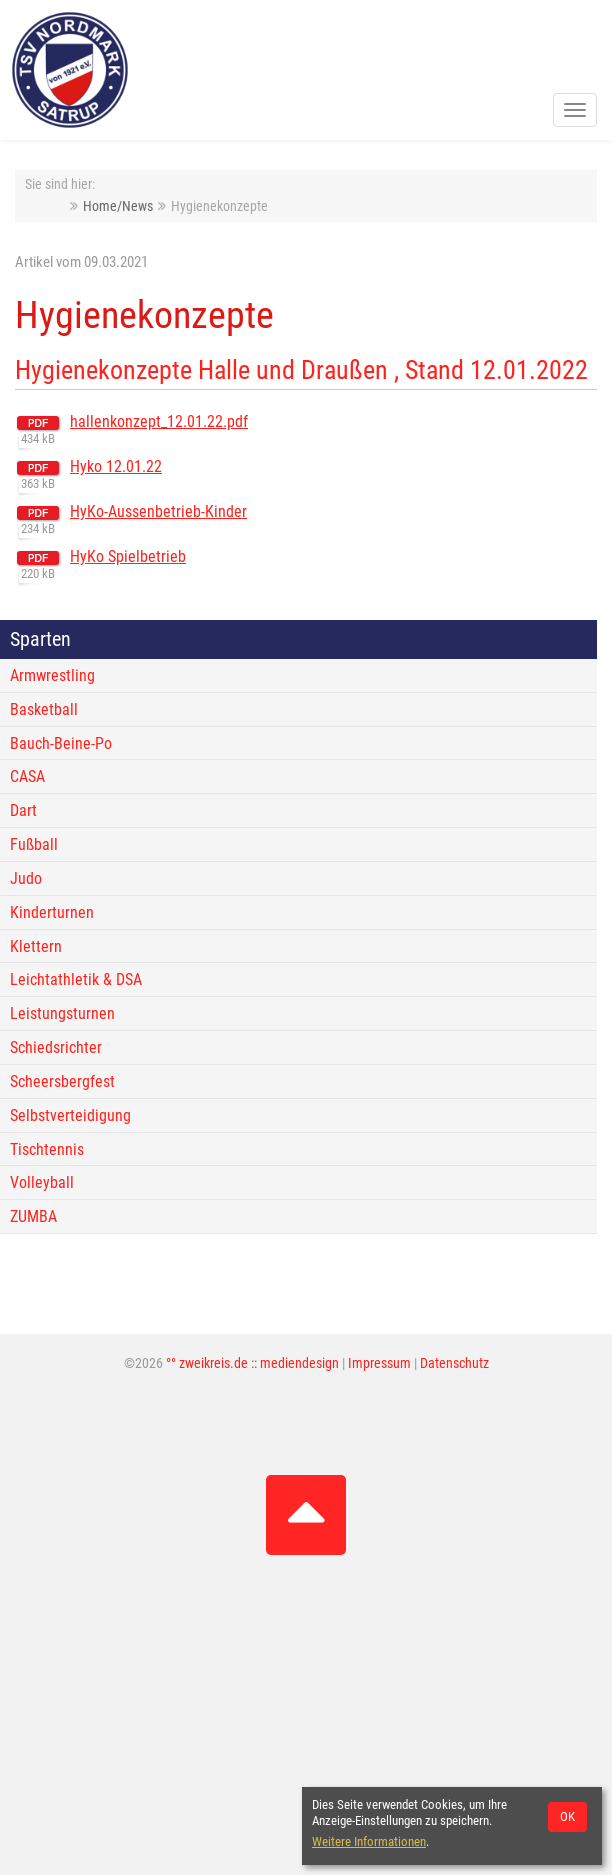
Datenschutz (454, 1363)
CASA (27, 776)
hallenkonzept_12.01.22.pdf (159, 421)
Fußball (34, 844)
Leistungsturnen (62, 1013)
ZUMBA (33, 1216)
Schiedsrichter (56, 1047)
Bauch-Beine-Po (61, 743)
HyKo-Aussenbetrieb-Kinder (158, 511)
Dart (23, 810)
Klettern (36, 946)
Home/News (118, 206)
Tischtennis (47, 1149)
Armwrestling (52, 675)
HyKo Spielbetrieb (128, 556)
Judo (26, 878)
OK (567, 1816)
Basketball (44, 709)
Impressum (379, 1363)
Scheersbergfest (62, 1081)
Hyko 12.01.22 (116, 466)
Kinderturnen (52, 912)
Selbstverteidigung (70, 1115)
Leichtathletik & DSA (76, 979)
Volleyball (42, 1182)
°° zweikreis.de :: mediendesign (252, 1363)
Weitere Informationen (369, 1841)
